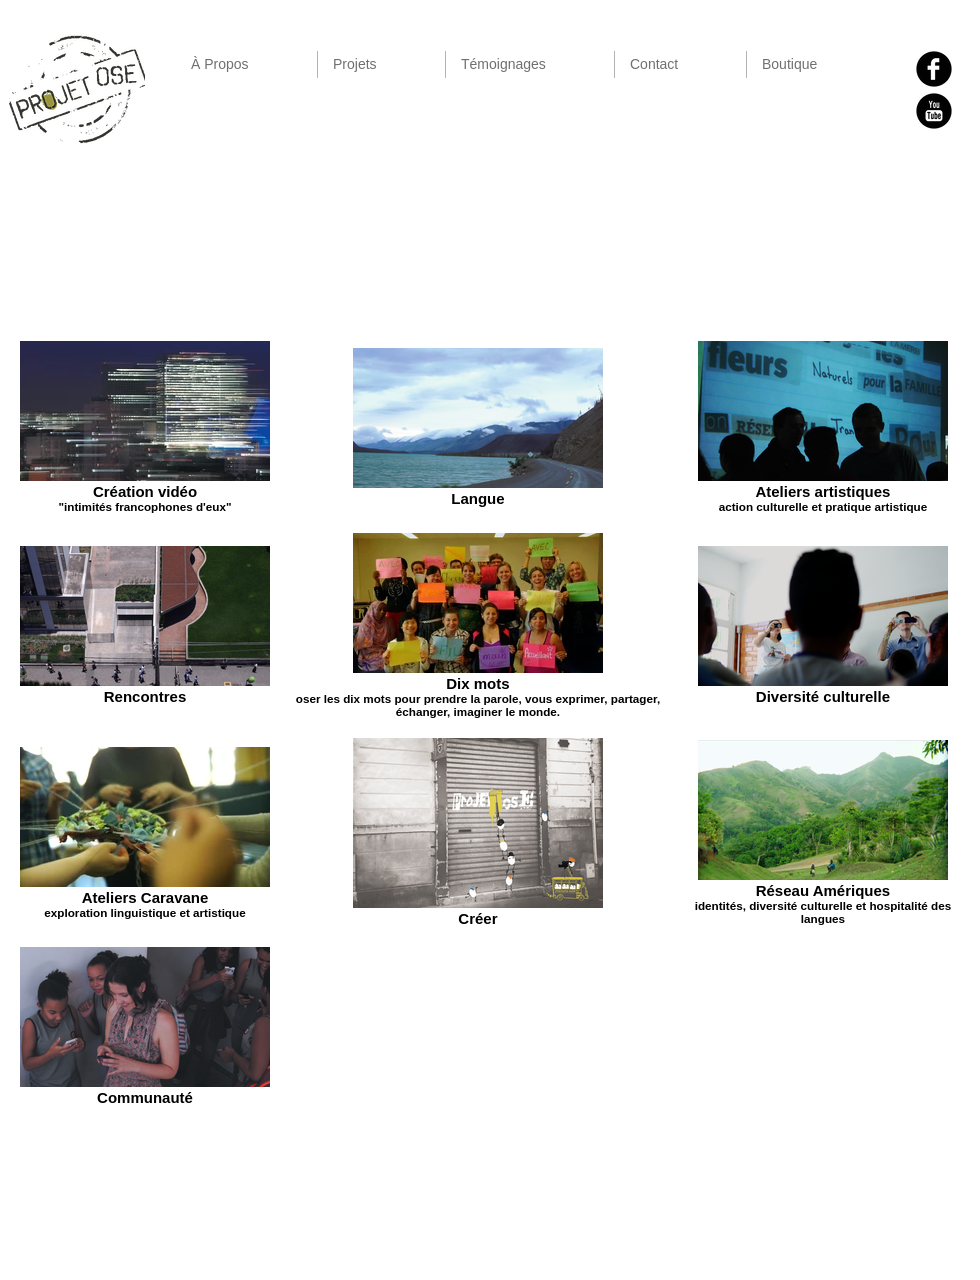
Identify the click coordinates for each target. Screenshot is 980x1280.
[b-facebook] (934, 69)
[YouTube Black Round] (934, 111)
